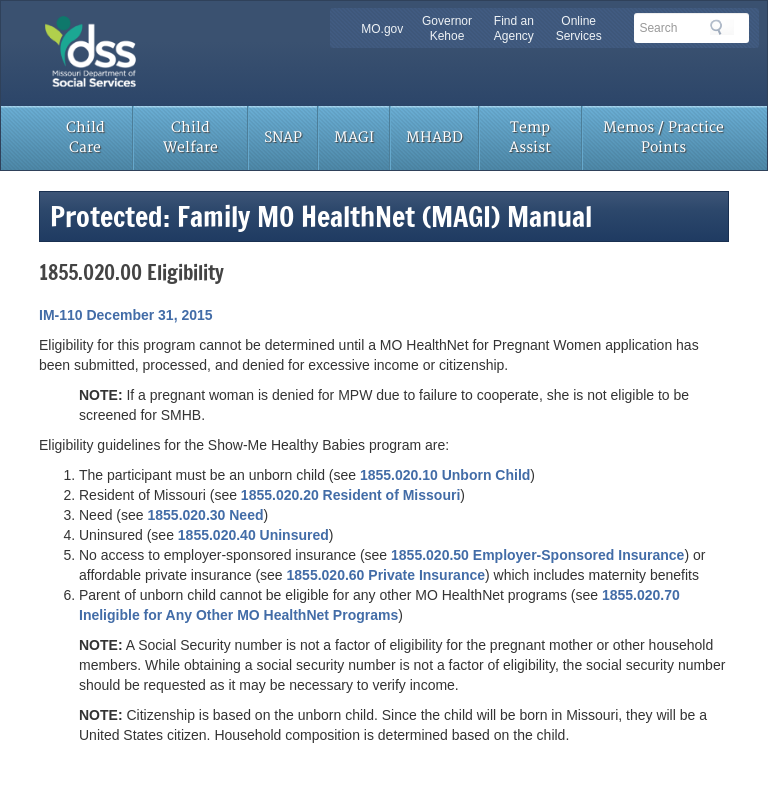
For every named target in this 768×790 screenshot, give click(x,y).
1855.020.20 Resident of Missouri (350, 495)
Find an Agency (514, 28)
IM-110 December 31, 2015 (126, 315)
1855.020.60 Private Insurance (386, 575)
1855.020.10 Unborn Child (445, 475)
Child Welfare (190, 137)
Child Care (85, 137)
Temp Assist (530, 137)
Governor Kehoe (447, 28)
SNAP (283, 137)
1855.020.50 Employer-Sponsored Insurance (537, 555)
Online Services (579, 28)
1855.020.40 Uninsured (253, 535)
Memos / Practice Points (663, 137)
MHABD (434, 137)
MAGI (354, 137)
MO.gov (382, 29)
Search (722, 27)
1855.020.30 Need (205, 515)
